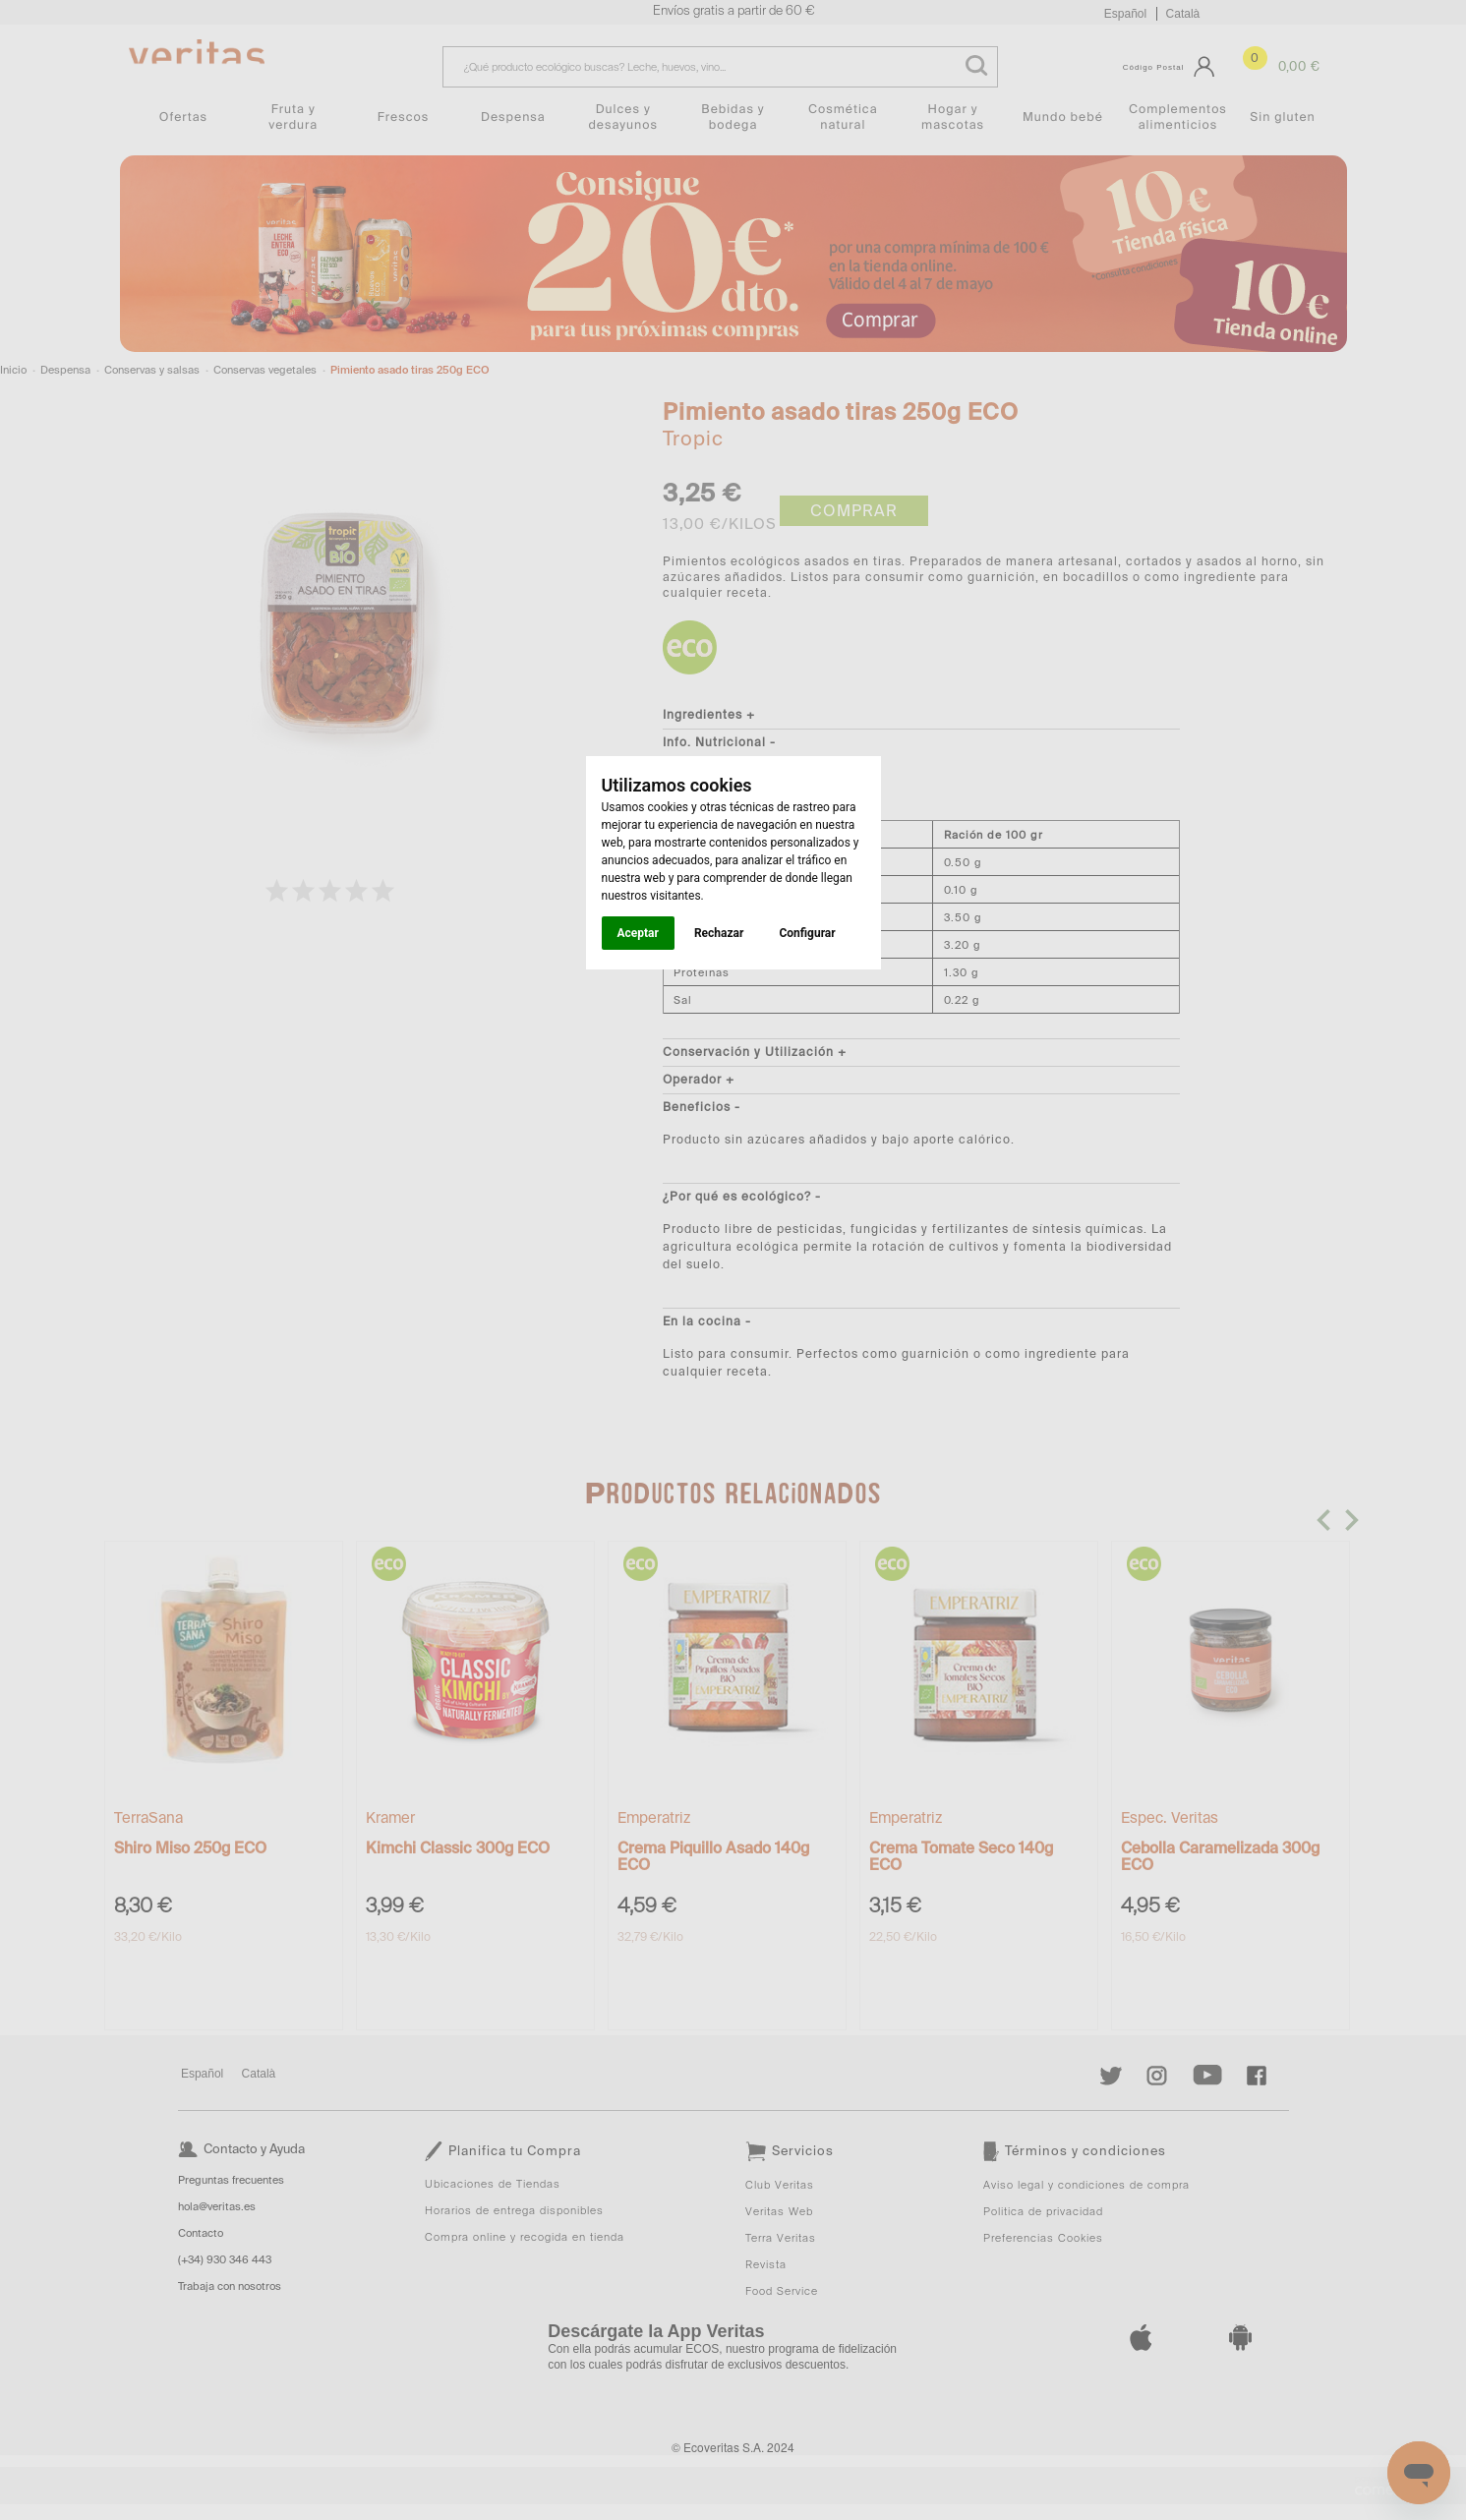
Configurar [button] (807, 933)
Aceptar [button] (638, 933)
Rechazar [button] (718, 933)
